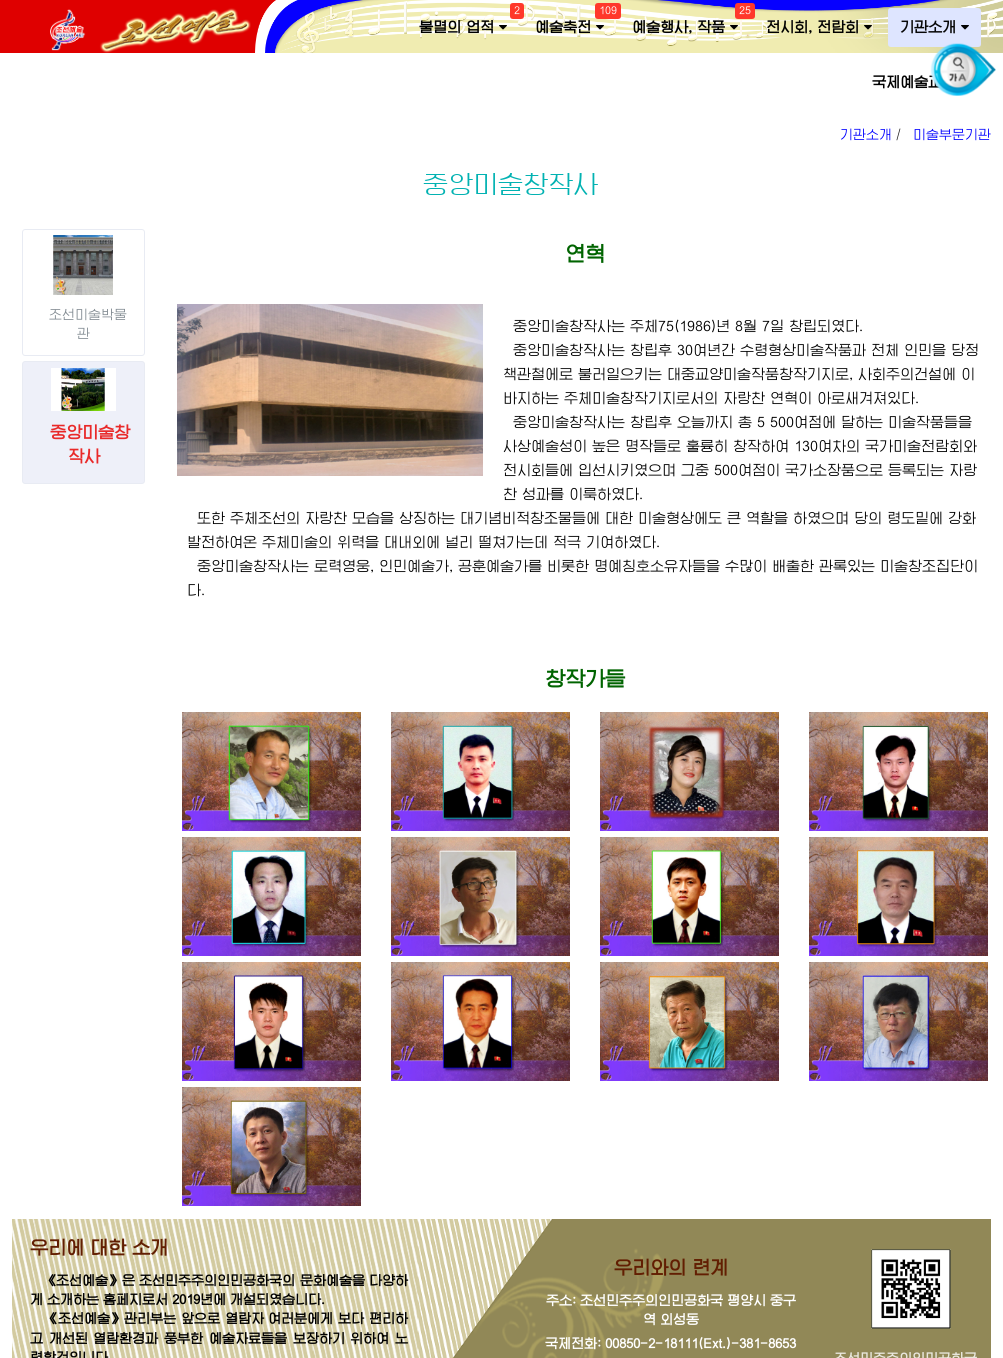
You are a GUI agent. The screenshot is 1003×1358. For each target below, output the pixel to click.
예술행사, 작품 (691, 23)
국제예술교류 (920, 82)
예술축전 (575, 23)
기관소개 (934, 27)
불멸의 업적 (469, 23)
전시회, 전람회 (819, 27)
